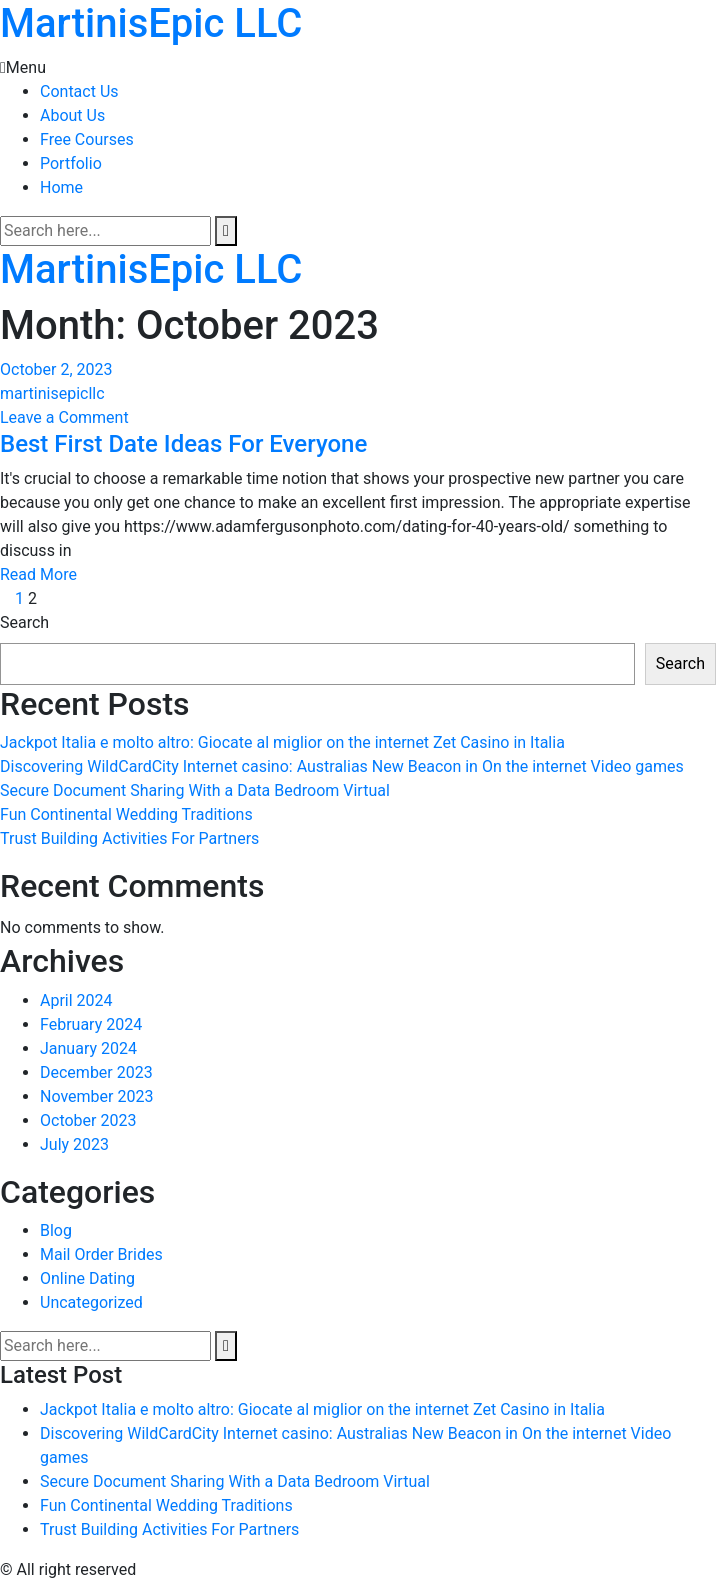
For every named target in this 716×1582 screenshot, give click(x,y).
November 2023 (96, 1096)
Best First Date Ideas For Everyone (183, 444)
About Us (72, 115)
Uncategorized (91, 1302)
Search (24, 622)
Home (61, 187)
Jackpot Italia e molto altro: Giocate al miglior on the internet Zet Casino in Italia (282, 742)
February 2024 (91, 1024)
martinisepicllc (52, 393)
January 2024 (88, 1048)
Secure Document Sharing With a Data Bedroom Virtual (195, 790)
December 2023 (96, 1072)
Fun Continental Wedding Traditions (126, 814)
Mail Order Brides (101, 1254)
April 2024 (76, 1000)
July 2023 (74, 1144)
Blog (56, 1230)
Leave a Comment (64, 417)
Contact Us (79, 91)
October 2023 (88, 1120)
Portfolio (71, 163)
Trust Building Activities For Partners (129, 838)
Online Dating (87, 1278)
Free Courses (87, 139)
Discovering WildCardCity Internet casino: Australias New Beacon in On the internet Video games (342, 766)
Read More (38, 574)
